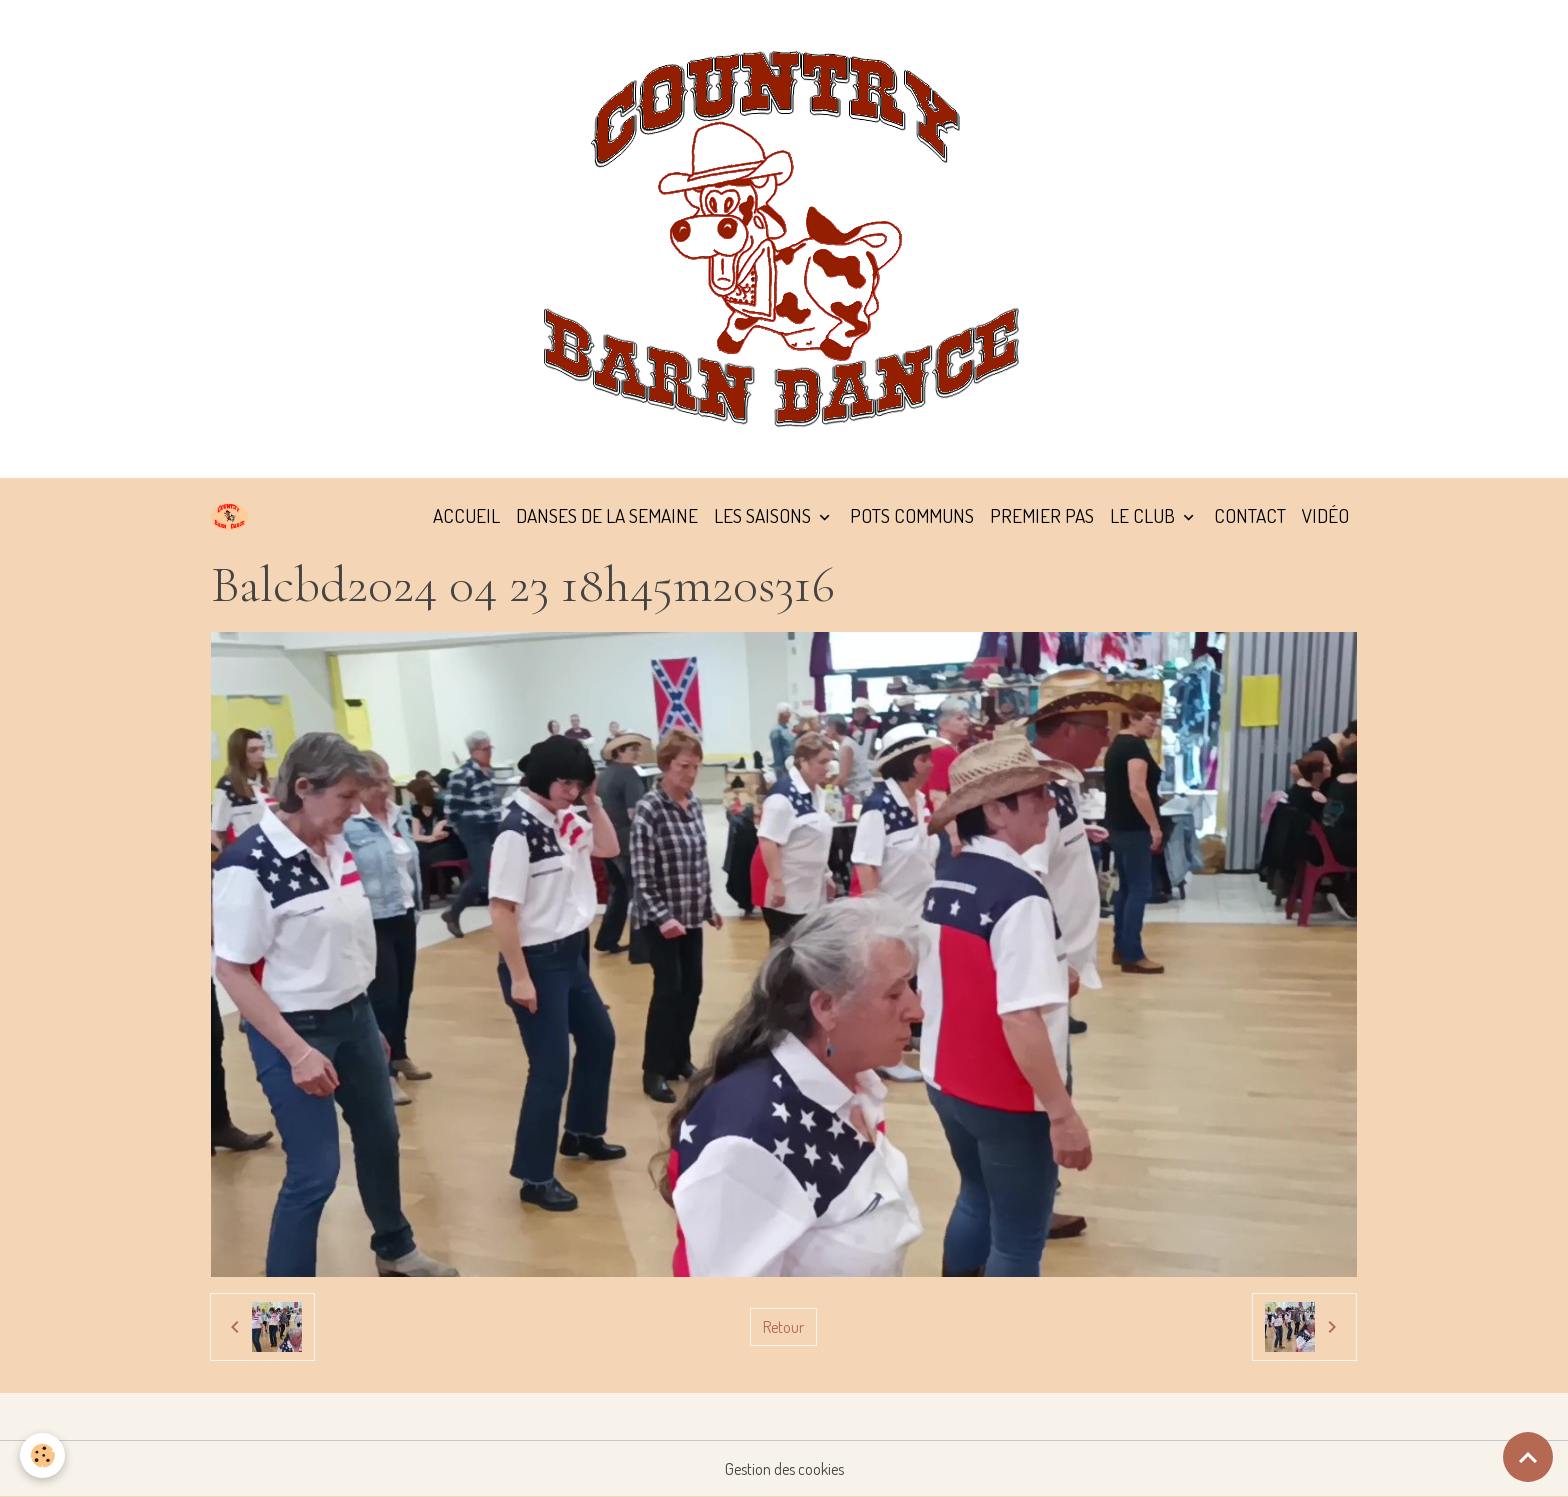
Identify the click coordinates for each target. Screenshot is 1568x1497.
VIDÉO (1325, 515)
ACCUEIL (466, 515)
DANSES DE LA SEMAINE (607, 515)
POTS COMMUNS (912, 515)
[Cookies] (42, 1455)
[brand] (234, 516)
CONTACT (1250, 515)
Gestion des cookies (784, 1469)
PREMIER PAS (1042, 515)
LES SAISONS (764, 515)
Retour (783, 1327)
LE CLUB (1144, 515)
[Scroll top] (1528, 1457)
